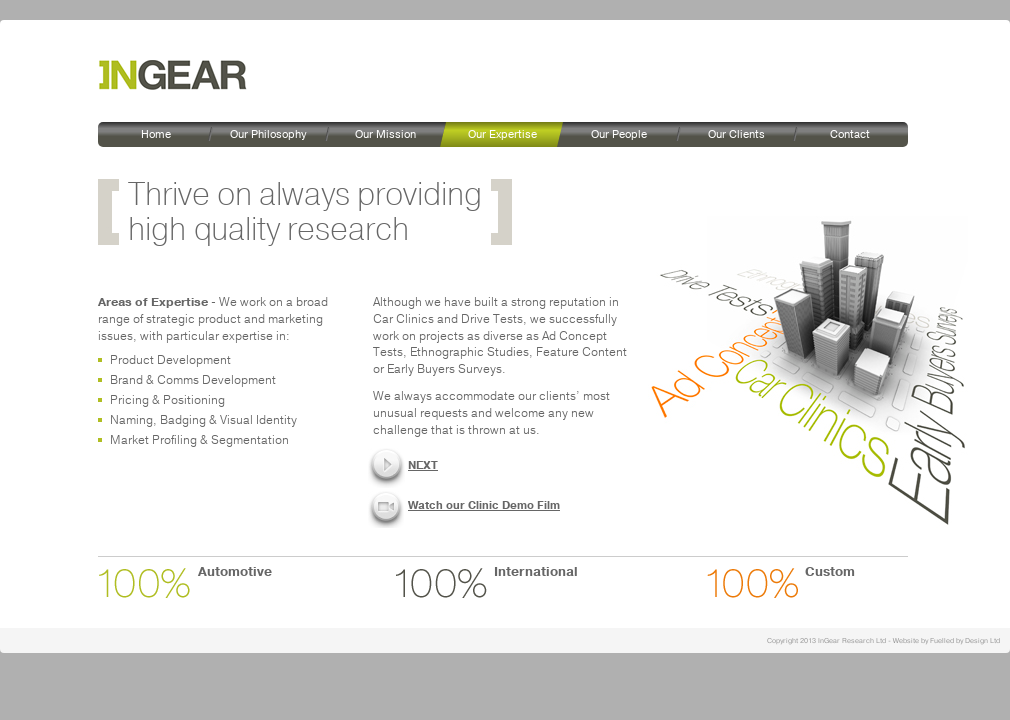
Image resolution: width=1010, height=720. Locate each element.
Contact (850, 134)
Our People (619, 134)
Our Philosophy (268, 134)
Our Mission (385, 134)
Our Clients (736, 134)
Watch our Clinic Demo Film (484, 505)
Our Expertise (502, 134)
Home (156, 134)
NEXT (423, 465)
